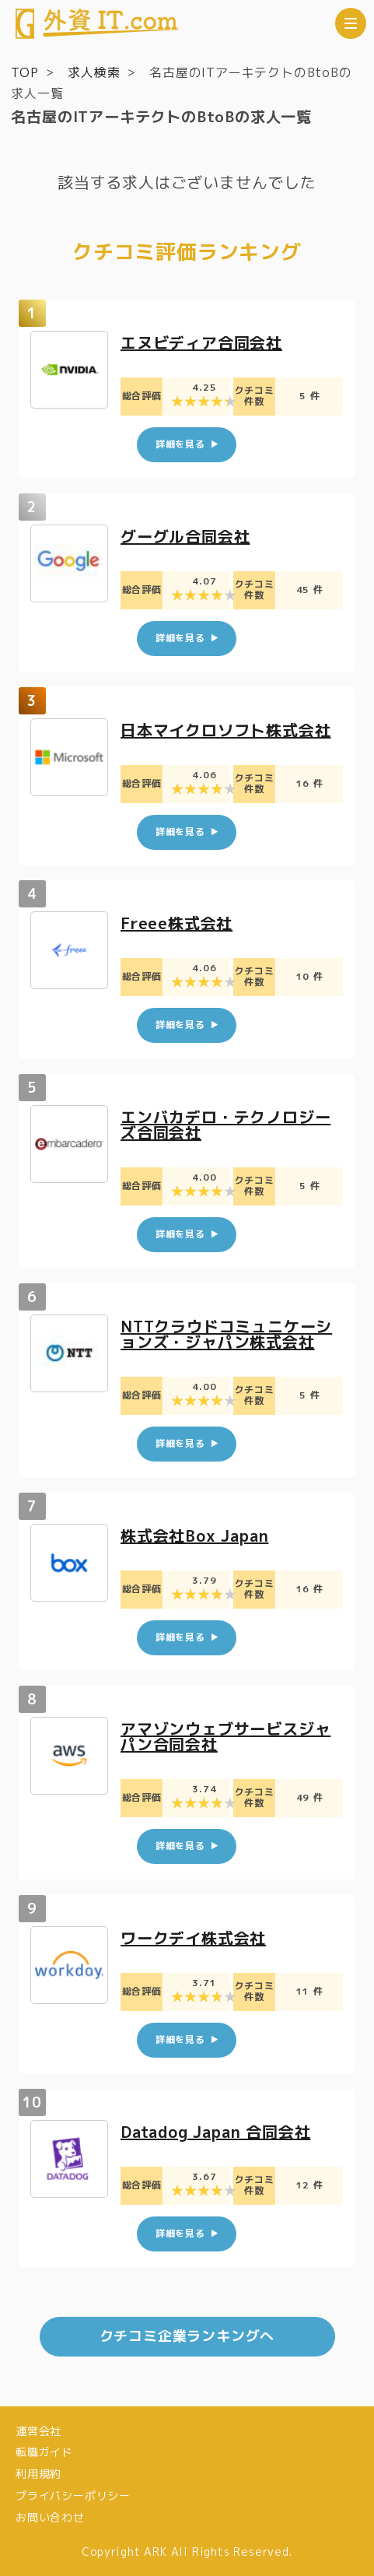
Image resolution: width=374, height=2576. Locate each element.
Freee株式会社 (176, 924)
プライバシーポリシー (73, 2495)
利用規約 (38, 2473)
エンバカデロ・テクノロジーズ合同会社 (225, 1124)
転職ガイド (44, 2451)
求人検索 (94, 72)
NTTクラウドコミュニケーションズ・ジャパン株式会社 (226, 1334)
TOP (24, 72)
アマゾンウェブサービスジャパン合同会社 (225, 1737)
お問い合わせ (50, 2517)
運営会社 (38, 2430)
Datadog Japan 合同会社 (215, 2132)
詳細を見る (180, 444)
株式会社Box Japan (194, 1535)
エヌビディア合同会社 (201, 342)
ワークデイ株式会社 (193, 1938)
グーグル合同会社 (185, 536)
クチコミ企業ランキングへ (187, 2336)
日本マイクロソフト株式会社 (225, 730)
